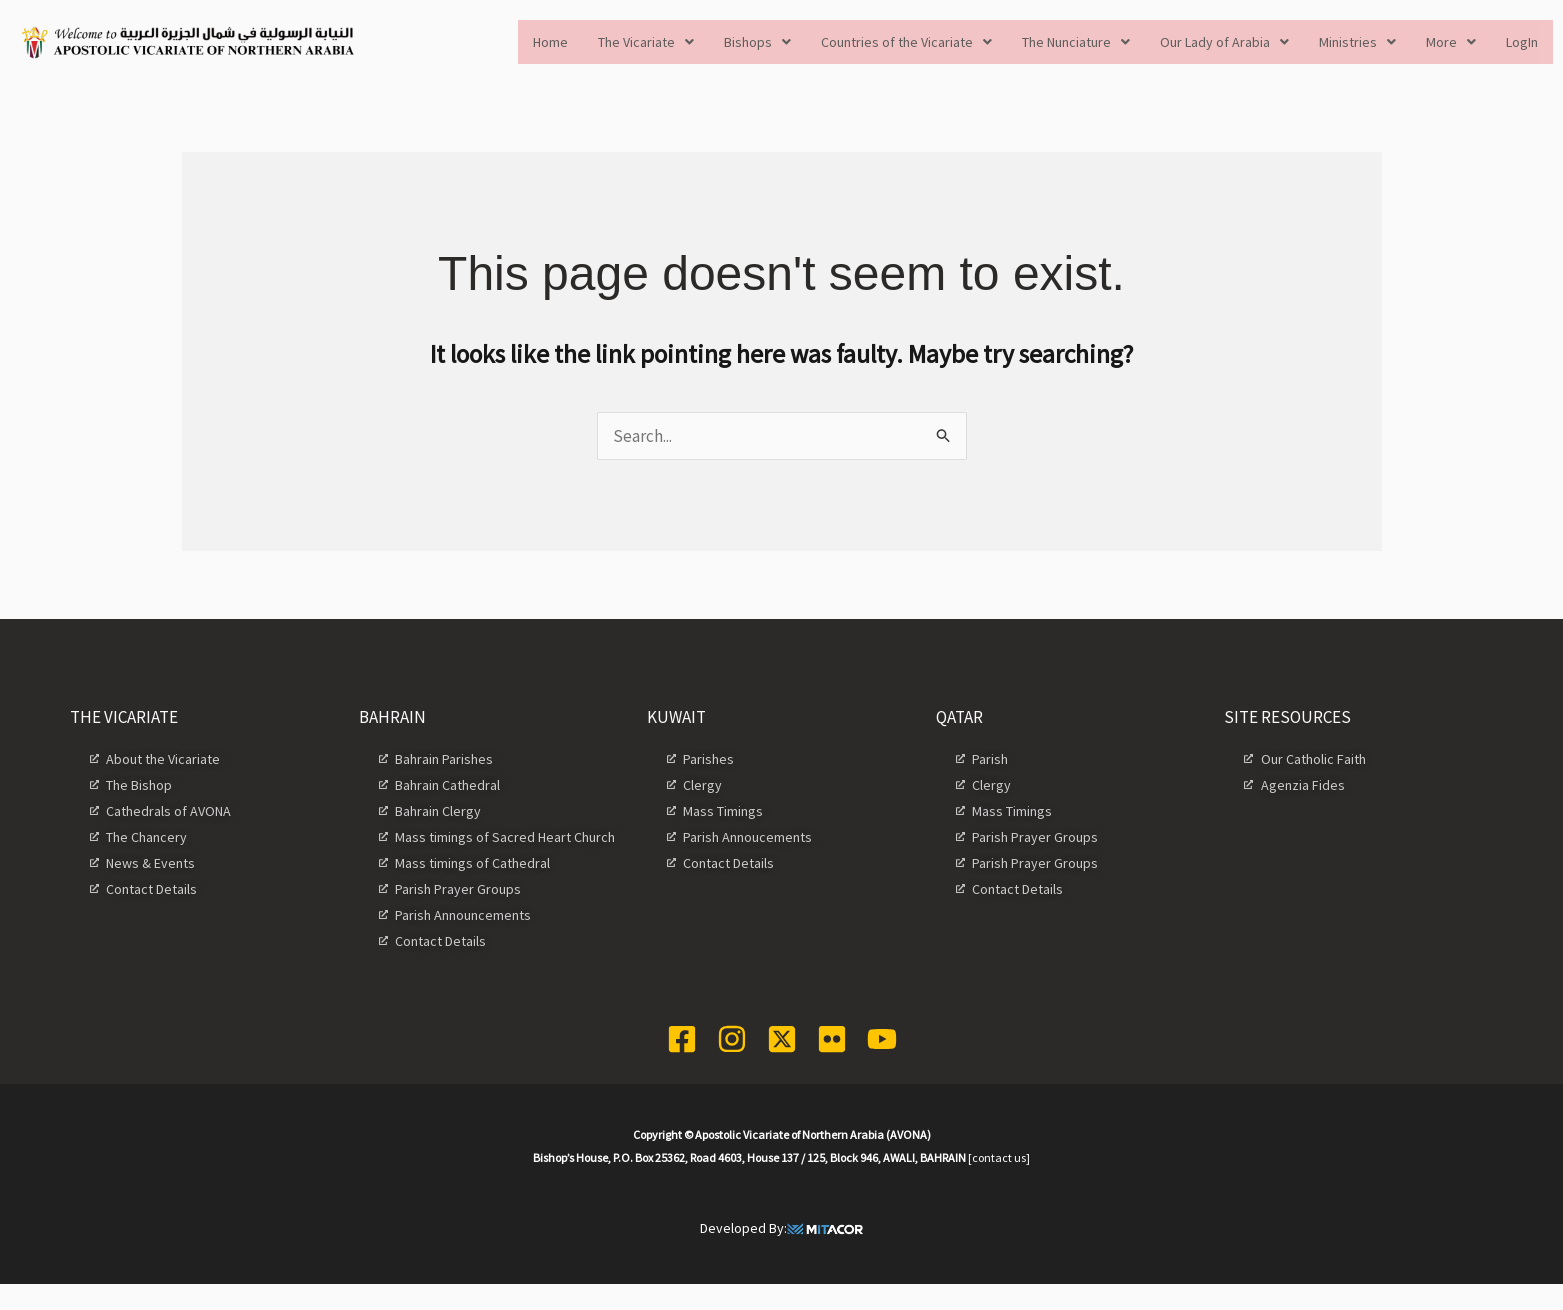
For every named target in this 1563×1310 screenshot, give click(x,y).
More (1451, 42)
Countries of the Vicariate (906, 42)
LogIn (1522, 42)
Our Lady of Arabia (1224, 42)
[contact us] (999, 1157)
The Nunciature (1076, 42)
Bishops (757, 42)
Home (550, 42)
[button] (646, 42)
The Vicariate (646, 42)
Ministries (1357, 42)
